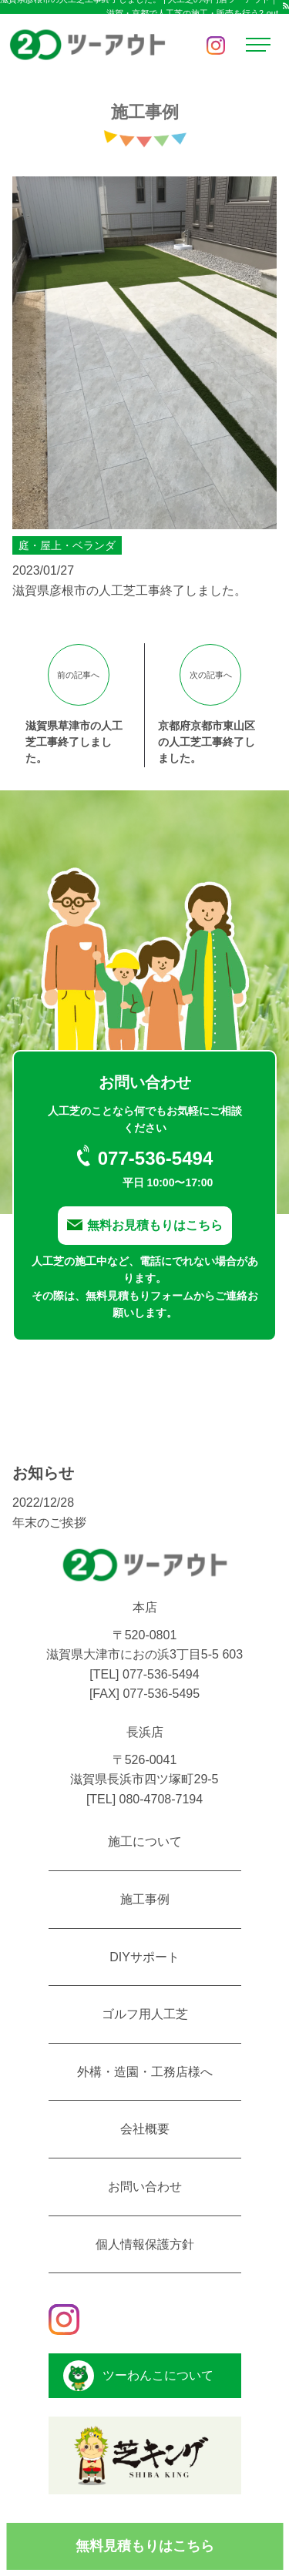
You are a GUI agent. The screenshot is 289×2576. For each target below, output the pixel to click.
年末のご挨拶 (49, 1522)
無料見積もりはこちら (145, 2546)
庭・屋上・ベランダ (67, 545)
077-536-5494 (161, 1674)
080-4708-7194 (161, 1799)
